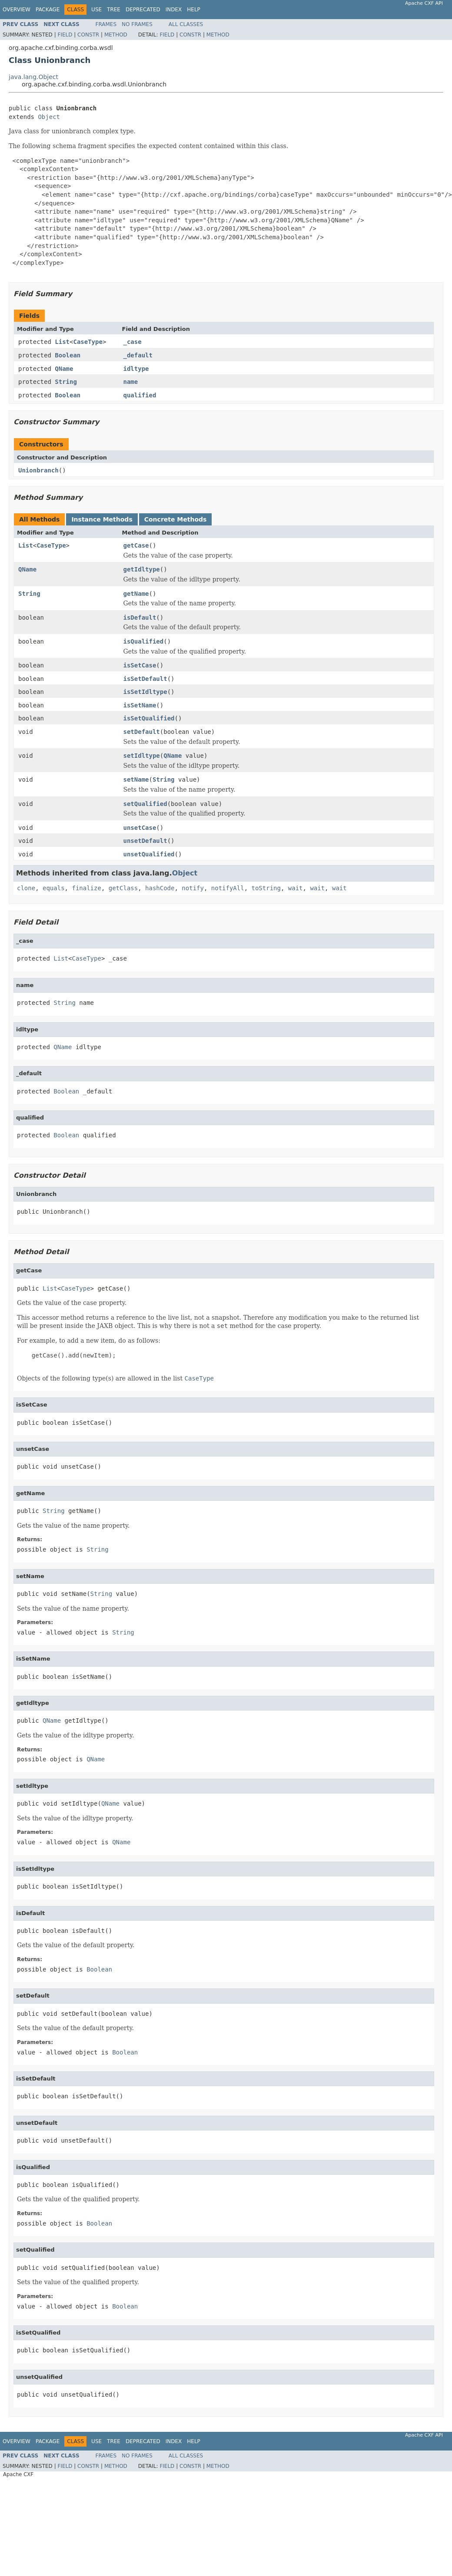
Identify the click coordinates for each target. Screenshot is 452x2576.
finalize (86, 888)
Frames (106, 24)
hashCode (159, 888)
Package (48, 10)
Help (193, 10)
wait (295, 888)
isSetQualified (149, 718)
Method (115, 35)
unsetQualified (149, 854)
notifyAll (227, 888)
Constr (88, 35)
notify (193, 888)
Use (96, 10)
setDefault (141, 731)
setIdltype (141, 755)
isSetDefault (145, 678)
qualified (139, 395)
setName (136, 779)
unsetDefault (145, 840)
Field (64, 35)
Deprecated (143, 10)
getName (136, 593)
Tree (113, 10)
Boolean (67, 355)
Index (174, 10)
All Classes (186, 24)
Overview (16, 10)
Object (49, 116)
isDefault (139, 617)
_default (138, 355)
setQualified (145, 803)
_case (132, 341)
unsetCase (139, 827)
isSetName (139, 705)
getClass (123, 888)
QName (64, 368)
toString (266, 888)
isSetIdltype (145, 691)
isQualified (143, 641)
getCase (136, 545)
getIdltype (141, 569)
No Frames (137, 24)
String (66, 381)
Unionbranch (38, 470)
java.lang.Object (33, 76)
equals (54, 888)
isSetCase (139, 665)
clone (26, 888)
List (62, 341)
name (130, 381)
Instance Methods (101, 519)
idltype (136, 368)
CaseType (87, 341)
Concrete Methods (175, 519)
